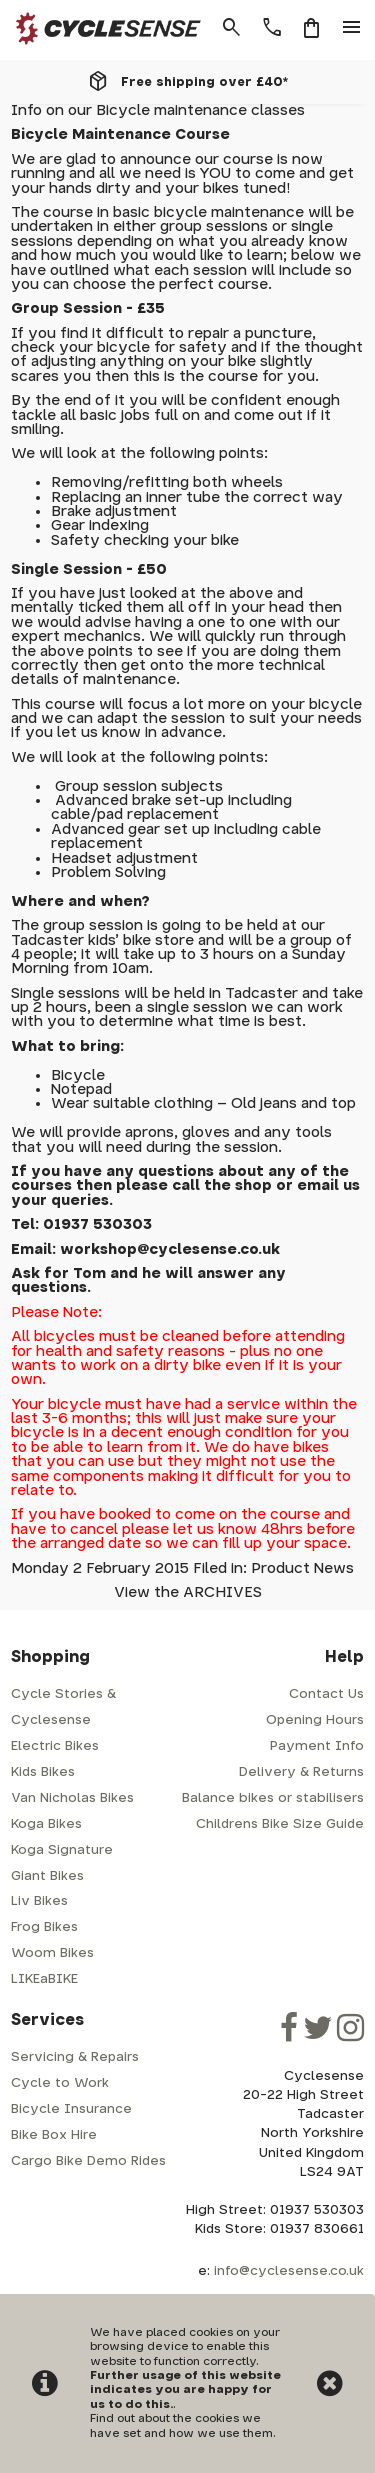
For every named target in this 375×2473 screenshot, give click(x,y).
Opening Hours (315, 1720)
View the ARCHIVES (188, 1592)
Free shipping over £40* (204, 82)
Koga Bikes (46, 1824)
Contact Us (326, 1694)
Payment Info (317, 1746)
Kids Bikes (43, 1772)
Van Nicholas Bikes (72, 1798)
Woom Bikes (52, 1953)
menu (352, 28)
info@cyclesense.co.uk (289, 2271)
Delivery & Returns (301, 1772)
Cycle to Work (60, 2083)
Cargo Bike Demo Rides (88, 2161)
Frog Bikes (44, 1927)
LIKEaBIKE (44, 1979)
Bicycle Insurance (71, 2109)
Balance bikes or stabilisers (273, 1798)
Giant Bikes (47, 1876)
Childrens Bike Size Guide (280, 1824)
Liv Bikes (39, 1901)
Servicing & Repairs (75, 2057)
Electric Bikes (55, 1746)
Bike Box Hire (54, 2135)
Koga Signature (62, 1850)
